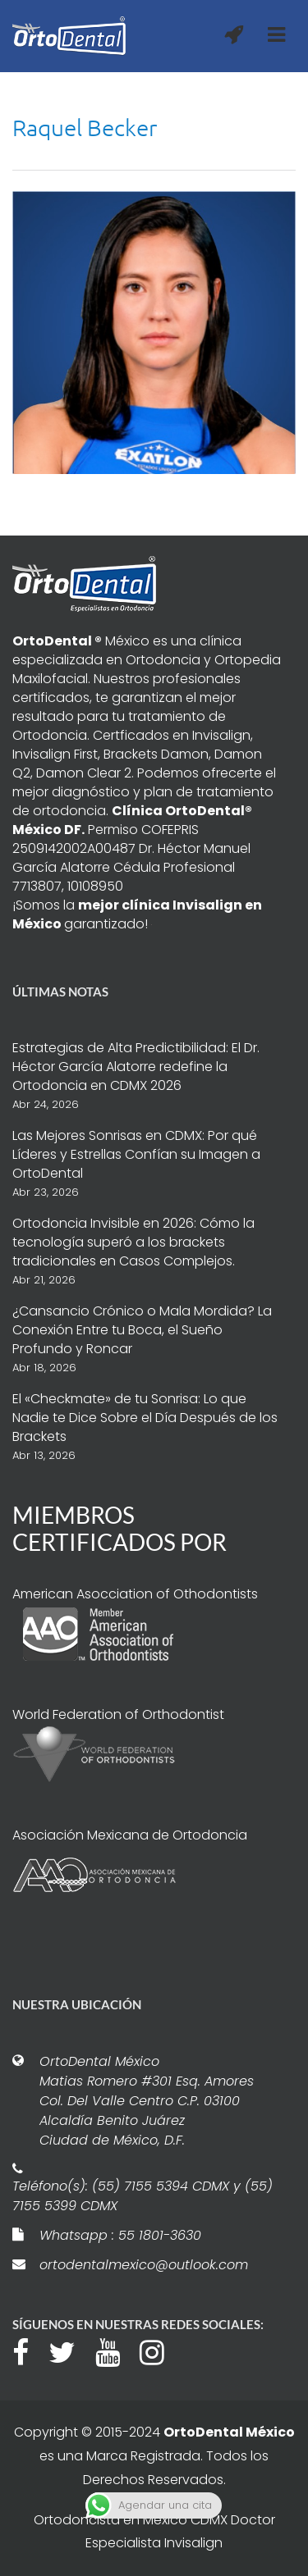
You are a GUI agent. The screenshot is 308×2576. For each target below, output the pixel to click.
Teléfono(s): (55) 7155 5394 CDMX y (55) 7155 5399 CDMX (142, 2196)
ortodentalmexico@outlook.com (143, 2264)
